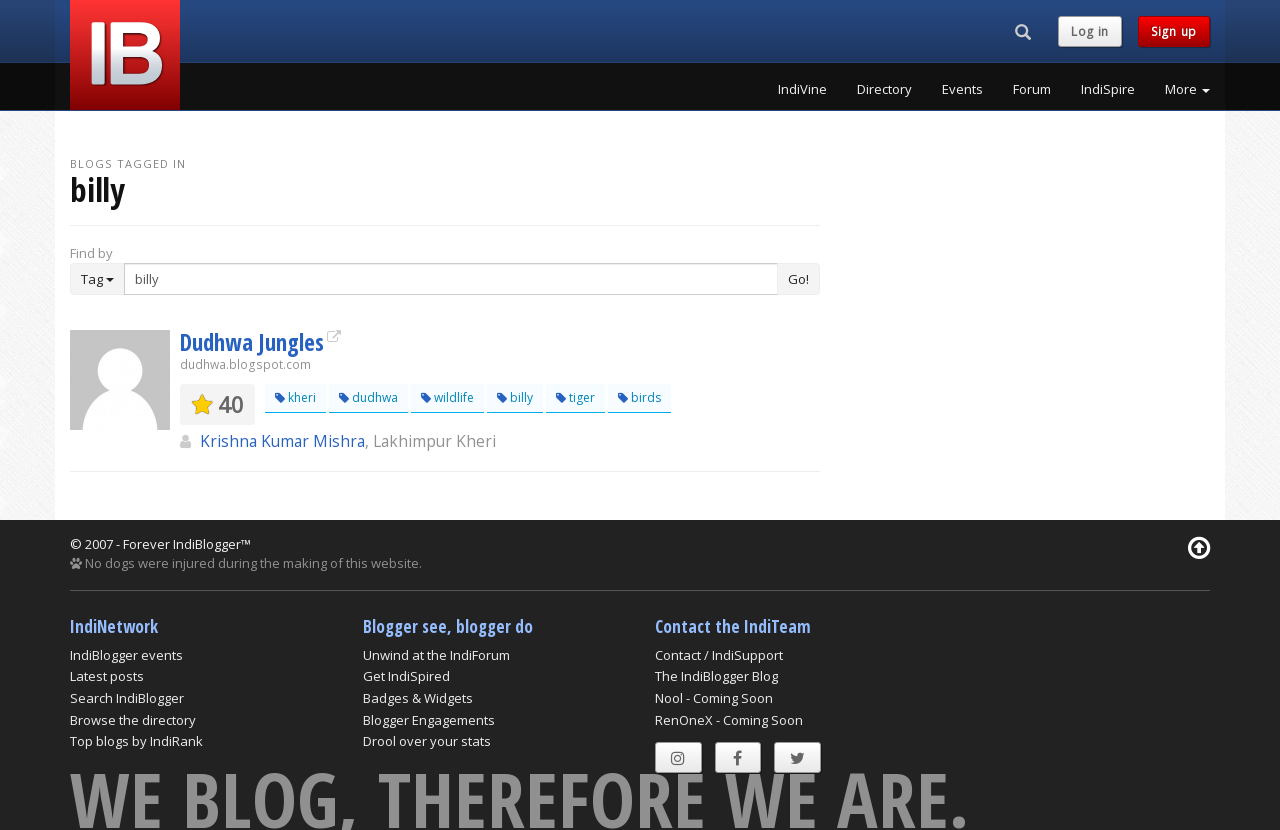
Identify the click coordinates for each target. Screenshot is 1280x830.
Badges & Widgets (418, 698)
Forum (1032, 89)
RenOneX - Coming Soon (729, 720)
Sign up (1174, 31)
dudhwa (368, 397)
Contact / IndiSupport (719, 655)
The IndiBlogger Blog (716, 676)
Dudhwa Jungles (252, 342)
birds (639, 397)
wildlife (447, 397)
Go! (798, 279)
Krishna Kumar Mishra (282, 441)
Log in (1090, 31)
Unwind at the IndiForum (436, 655)
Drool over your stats (427, 741)
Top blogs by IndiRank (136, 741)
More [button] (1187, 89)
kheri (295, 397)
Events (962, 89)
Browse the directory (133, 720)
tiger (575, 397)
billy (515, 397)
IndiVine (802, 89)
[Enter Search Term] (451, 279)
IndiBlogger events (126, 655)
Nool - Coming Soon (714, 698)
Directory (884, 89)
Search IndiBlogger (127, 698)
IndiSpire (1108, 89)
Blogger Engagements (429, 720)
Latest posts (107, 676)
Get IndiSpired (406, 676)
